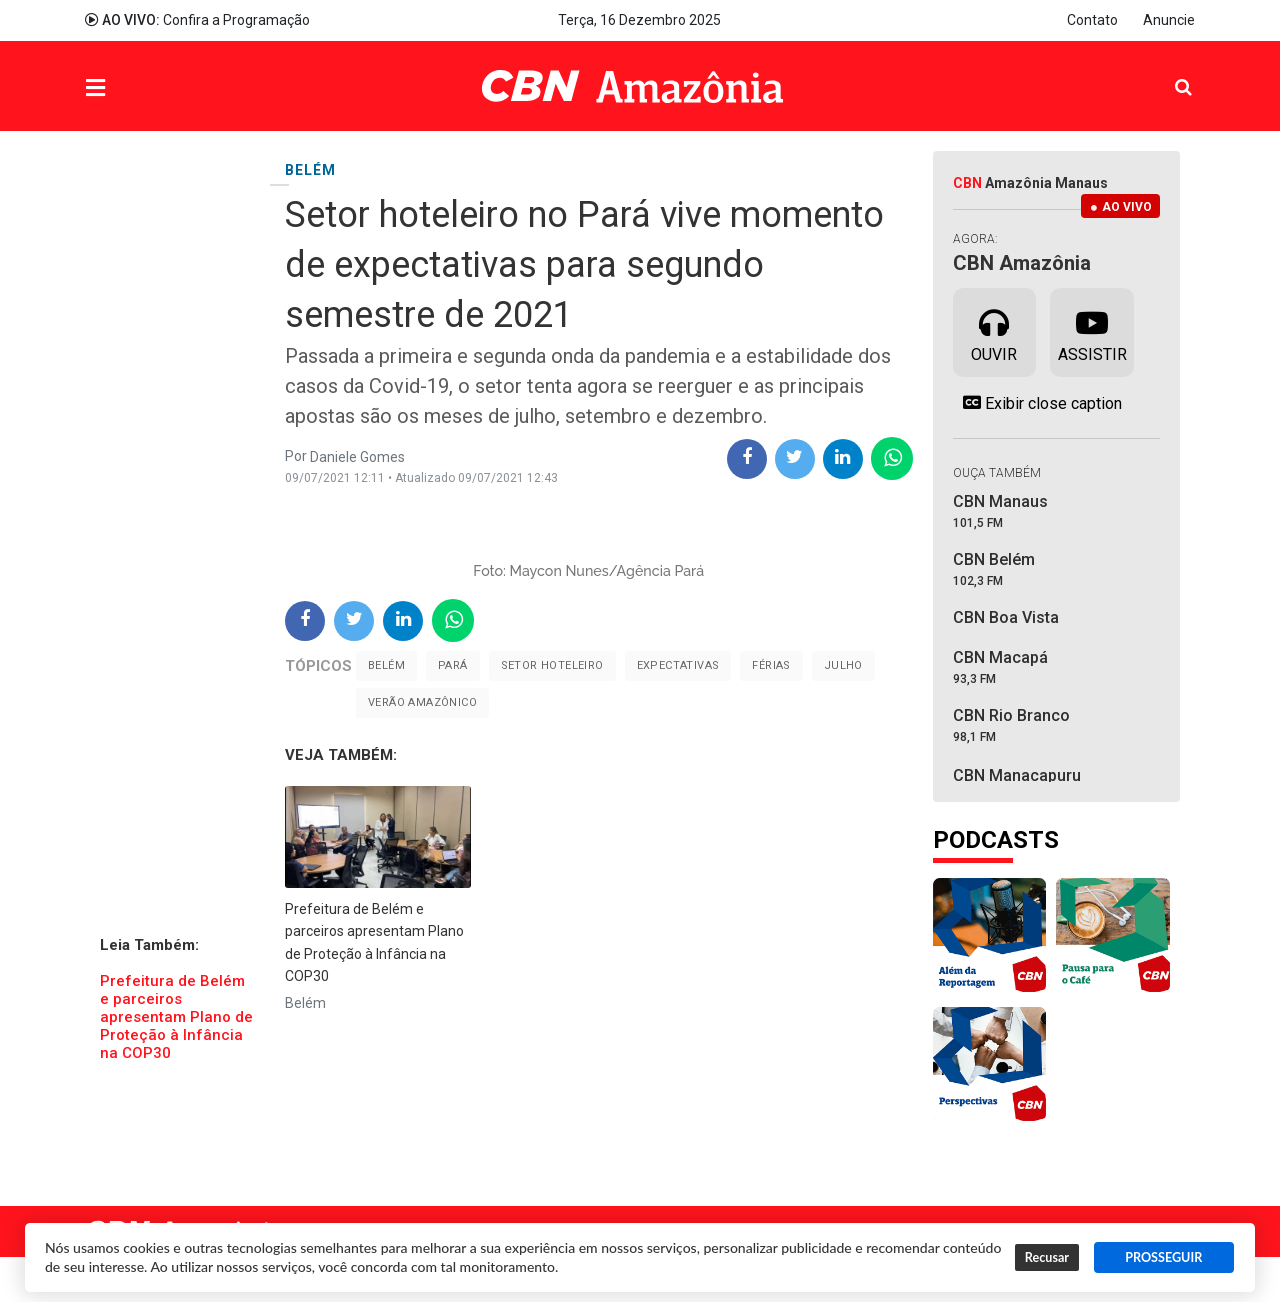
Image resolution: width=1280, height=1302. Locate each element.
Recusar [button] (1047, 1257)
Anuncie (1169, 20)
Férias (771, 665)
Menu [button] (136, 88)
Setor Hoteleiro (552, 665)
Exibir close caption (1037, 403)
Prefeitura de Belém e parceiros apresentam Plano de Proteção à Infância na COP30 (176, 1017)
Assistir (1092, 331)
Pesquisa (1167, 71)
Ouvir (994, 331)
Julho (843, 665)
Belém (386, 665)
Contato (1092, 20)
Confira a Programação (197, 20)
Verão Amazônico (422, 702)
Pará (453, 665)
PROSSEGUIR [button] (1163, 1257)
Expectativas (678, 665)
